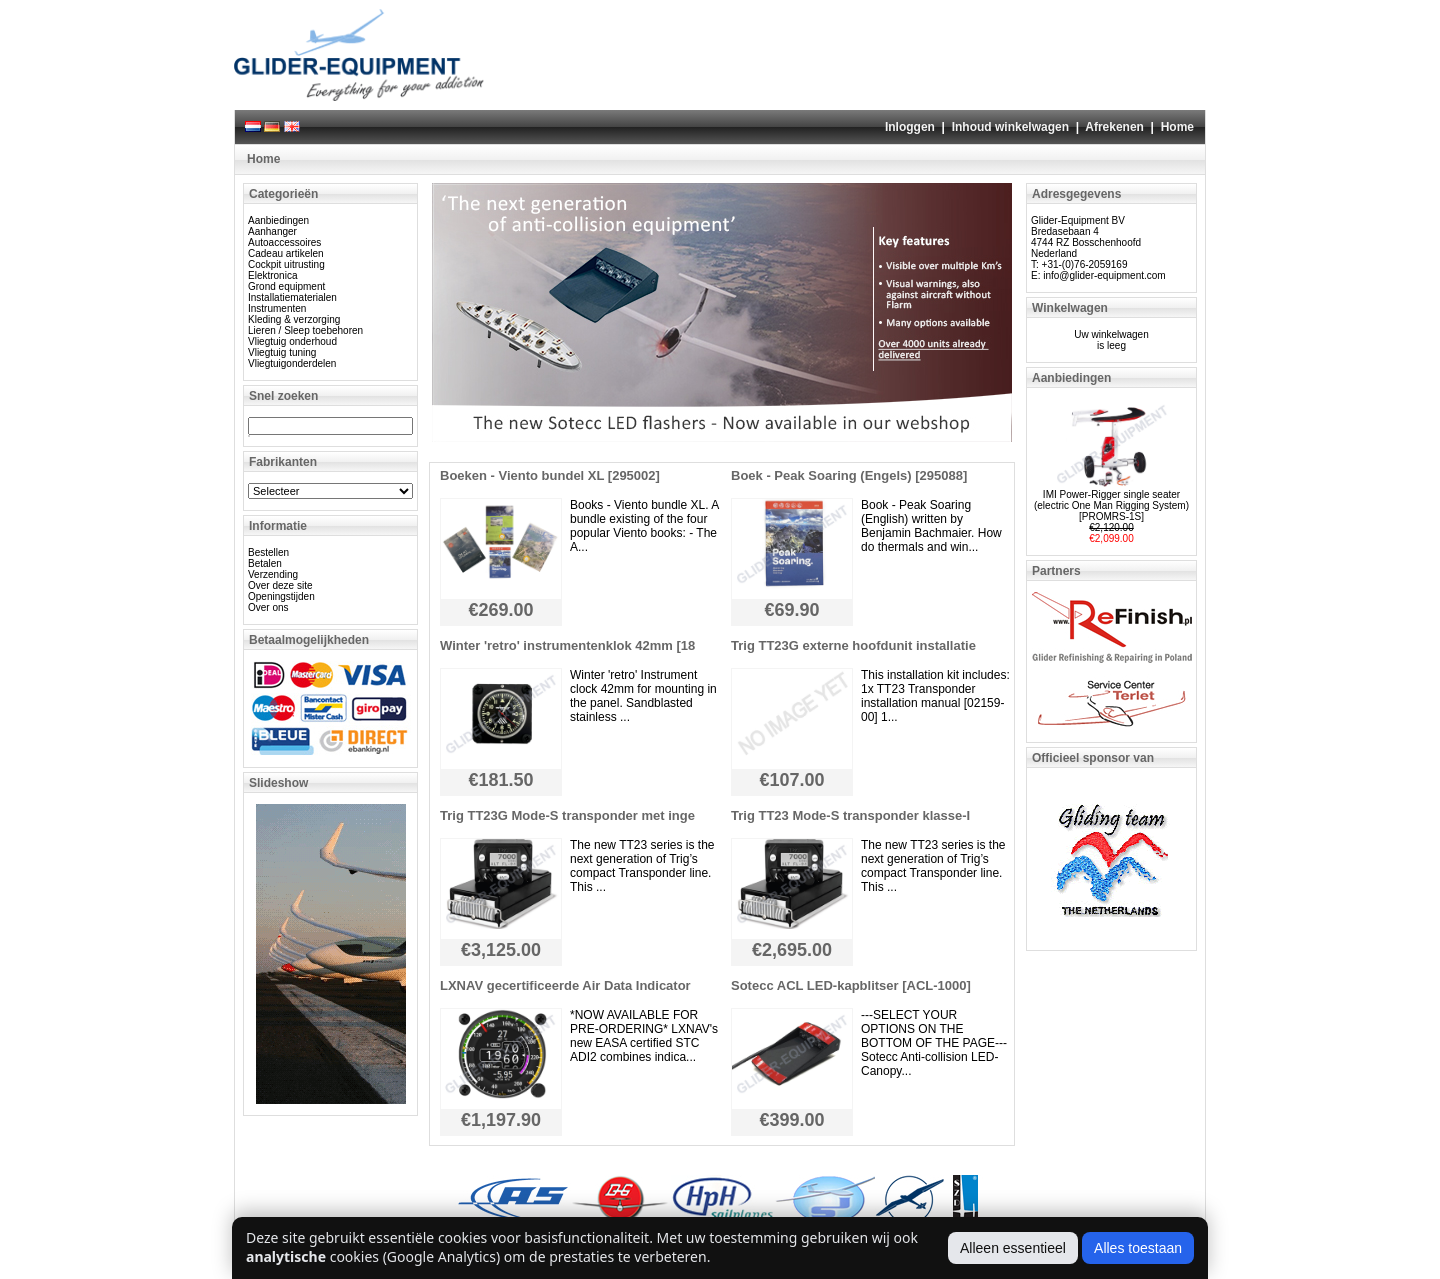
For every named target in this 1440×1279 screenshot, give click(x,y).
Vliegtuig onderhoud (292, 341)
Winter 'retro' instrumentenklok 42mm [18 (567, 645)
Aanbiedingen (278, 220)
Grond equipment (286, 286)
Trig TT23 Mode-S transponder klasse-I (850, 815)
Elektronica (272, 275)
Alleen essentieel (1013, 1248)
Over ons (268, 607)
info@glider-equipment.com (1104, 275)
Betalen (265, 563)
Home (1177, 127)
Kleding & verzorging (294, 319)
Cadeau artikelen (286, 253)
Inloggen (910, 127)
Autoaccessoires (284, 242)
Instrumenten (277, 308)
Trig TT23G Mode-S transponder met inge (567, 815)
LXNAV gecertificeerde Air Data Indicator (565, 985)
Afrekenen (1114, 127)
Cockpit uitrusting (286, 264)
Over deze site (280, 585)
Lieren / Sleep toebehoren (305, 330)
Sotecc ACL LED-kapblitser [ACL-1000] (851, 985)
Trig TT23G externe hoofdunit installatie (853, 645)
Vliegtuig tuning (282, 352)
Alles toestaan (1138, 1248)
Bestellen (268, 552)
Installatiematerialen (292, 297)
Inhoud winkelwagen (1010, 127)
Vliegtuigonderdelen (292, 363)
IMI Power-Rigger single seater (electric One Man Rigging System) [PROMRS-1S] (1111, 505)
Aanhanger (272, 231)
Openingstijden (281, 596)
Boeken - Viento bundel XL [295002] (550, 475)
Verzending (273, 574)
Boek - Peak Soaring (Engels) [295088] (849, 475)
